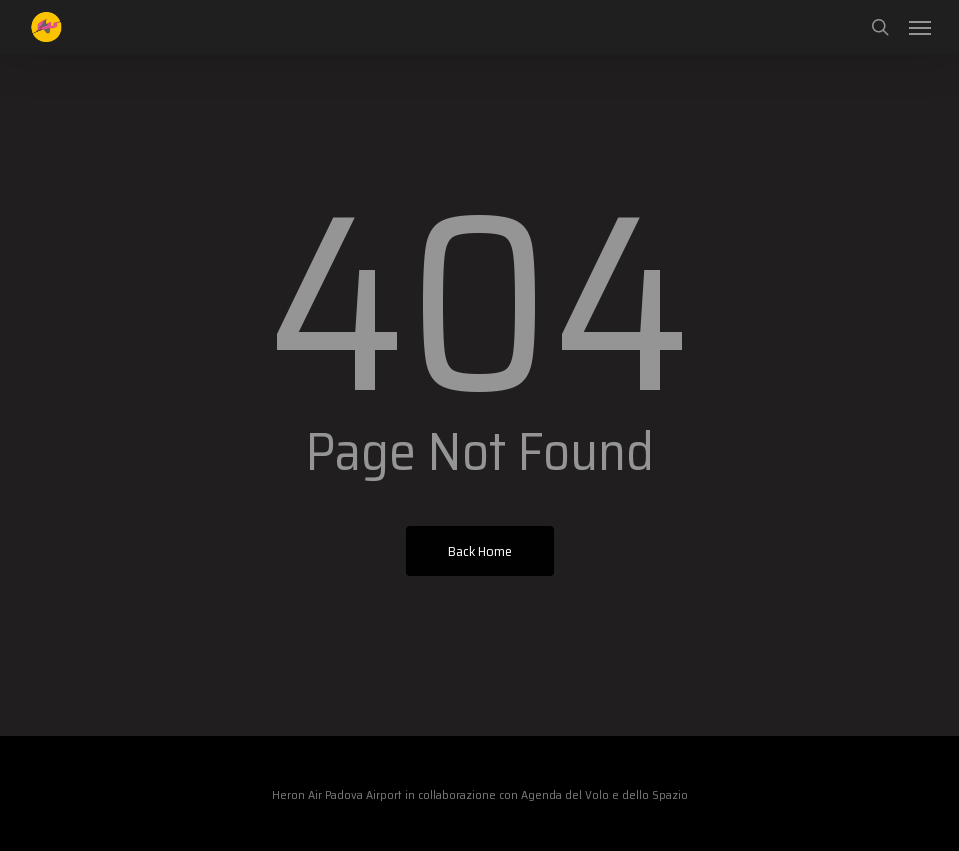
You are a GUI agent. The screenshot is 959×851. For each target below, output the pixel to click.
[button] (920, 27)
